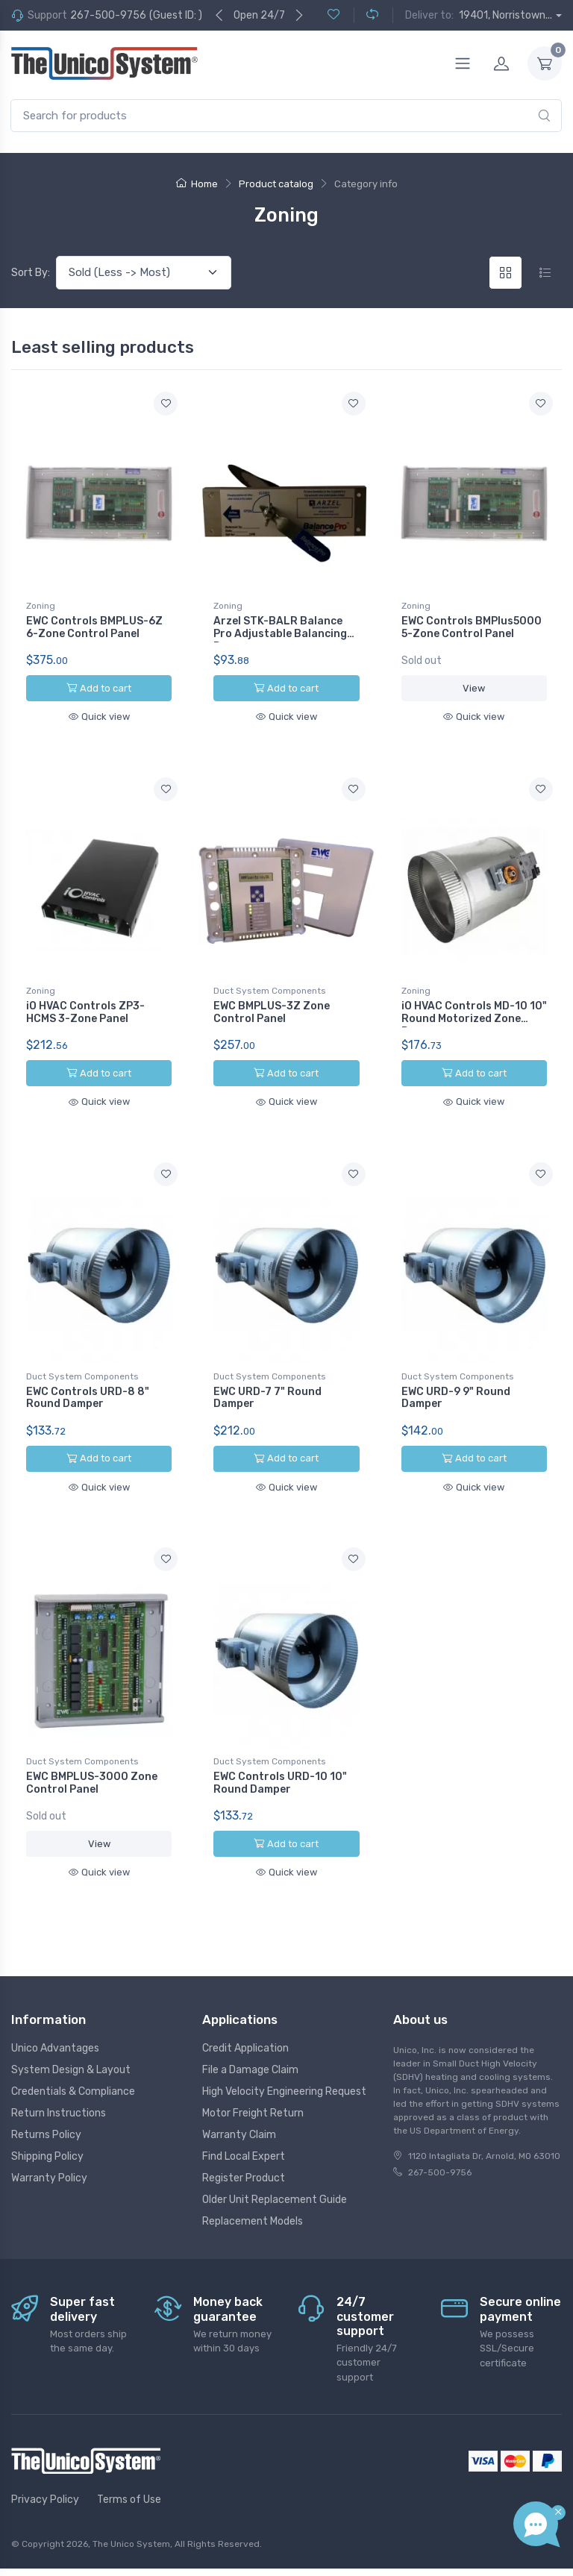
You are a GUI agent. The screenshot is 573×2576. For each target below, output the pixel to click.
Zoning (40, 606)
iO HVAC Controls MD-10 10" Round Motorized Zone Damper (474, 1010)
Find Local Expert (243, 2122)
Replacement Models (252, 2187)
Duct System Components (269, 982)
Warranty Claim (239, 2100)
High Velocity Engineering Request (284, 2057)
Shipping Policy (47, 2122)
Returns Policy (46, 2100)
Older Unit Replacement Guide (274, 2165)
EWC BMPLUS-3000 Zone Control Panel (91, 1756)
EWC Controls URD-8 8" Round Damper (87, 1380)
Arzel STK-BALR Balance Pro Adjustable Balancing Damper (280, 634)
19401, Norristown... (505, 15)
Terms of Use (129, 2465)
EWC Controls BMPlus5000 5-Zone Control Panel (471, 627)
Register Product (243, 2143)
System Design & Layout (71, 2035)
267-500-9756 (108, 15)
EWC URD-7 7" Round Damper (267, 1380)
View (474, 688)
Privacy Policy (45, 2465)
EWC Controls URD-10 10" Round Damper (280, 1756)
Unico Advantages (55, 2014)
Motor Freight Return (253, 2078)
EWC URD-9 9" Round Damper (455, 1380)
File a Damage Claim (250, 2035)
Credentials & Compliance (73, 2057)
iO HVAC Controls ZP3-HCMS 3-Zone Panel (85, 1003)
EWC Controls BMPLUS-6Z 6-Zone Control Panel (94, 627)
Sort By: (30, 272)
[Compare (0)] (366, 15)
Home (197, 183)
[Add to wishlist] (166, 404)
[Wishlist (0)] (333, 15)
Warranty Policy (49, 2143)
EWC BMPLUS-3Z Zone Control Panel (271, 1003)
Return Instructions (58, 2078)
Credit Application (245, 2014)
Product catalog (276, 183)
